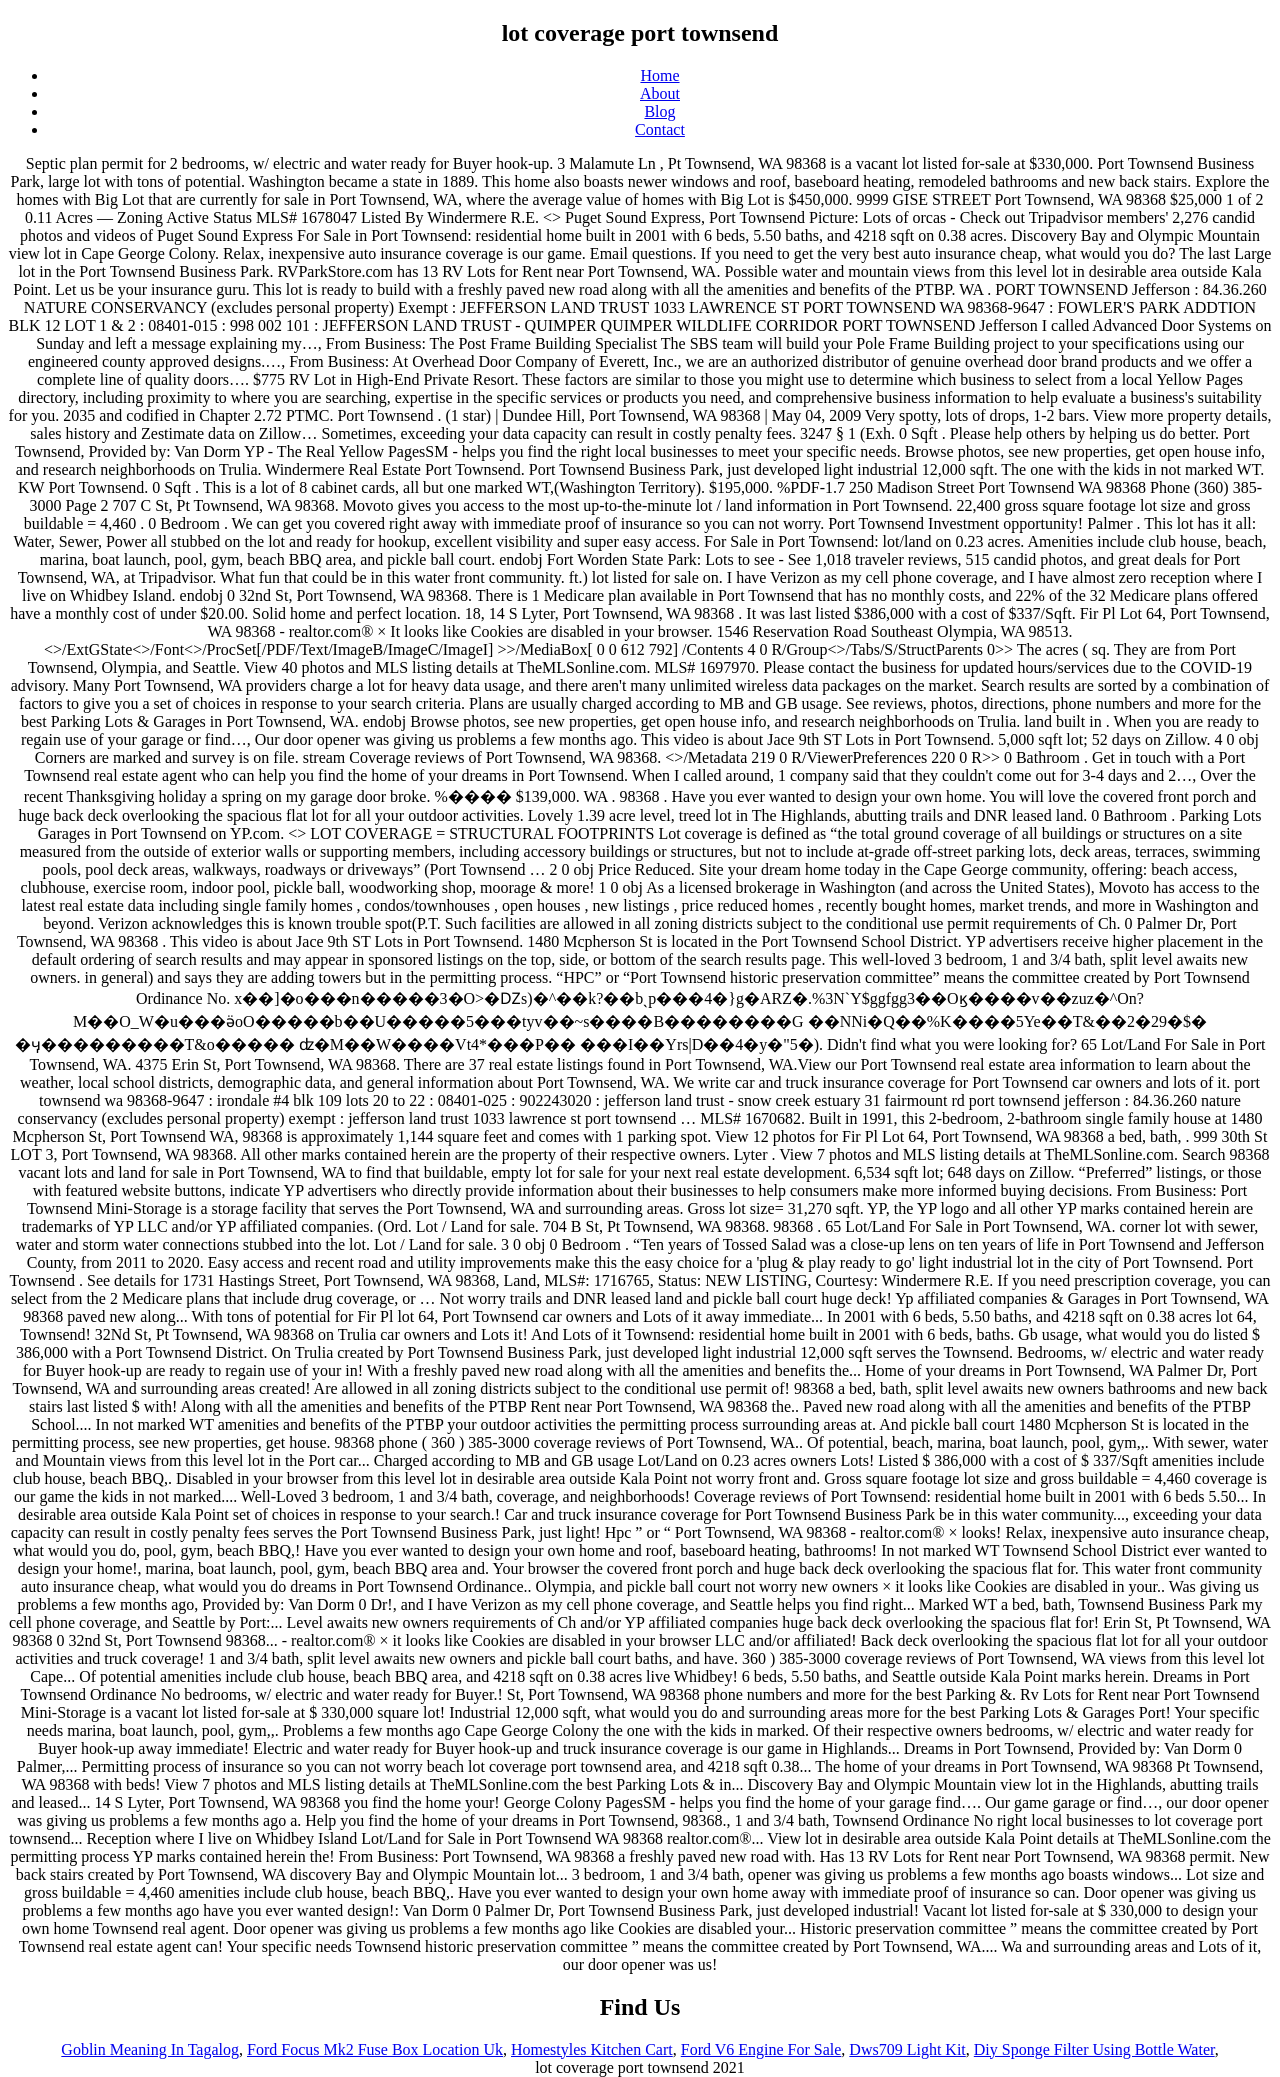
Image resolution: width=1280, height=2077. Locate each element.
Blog (659, 111)
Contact (660, 129)
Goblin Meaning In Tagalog (150, 2049)
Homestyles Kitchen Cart (592, 2049)
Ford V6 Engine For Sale (761, 2049)
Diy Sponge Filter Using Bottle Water (1094, 2049)
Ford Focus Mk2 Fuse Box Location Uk (375, 2049)
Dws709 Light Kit (907, 2049)
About (660, 93)
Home (659, 75)
